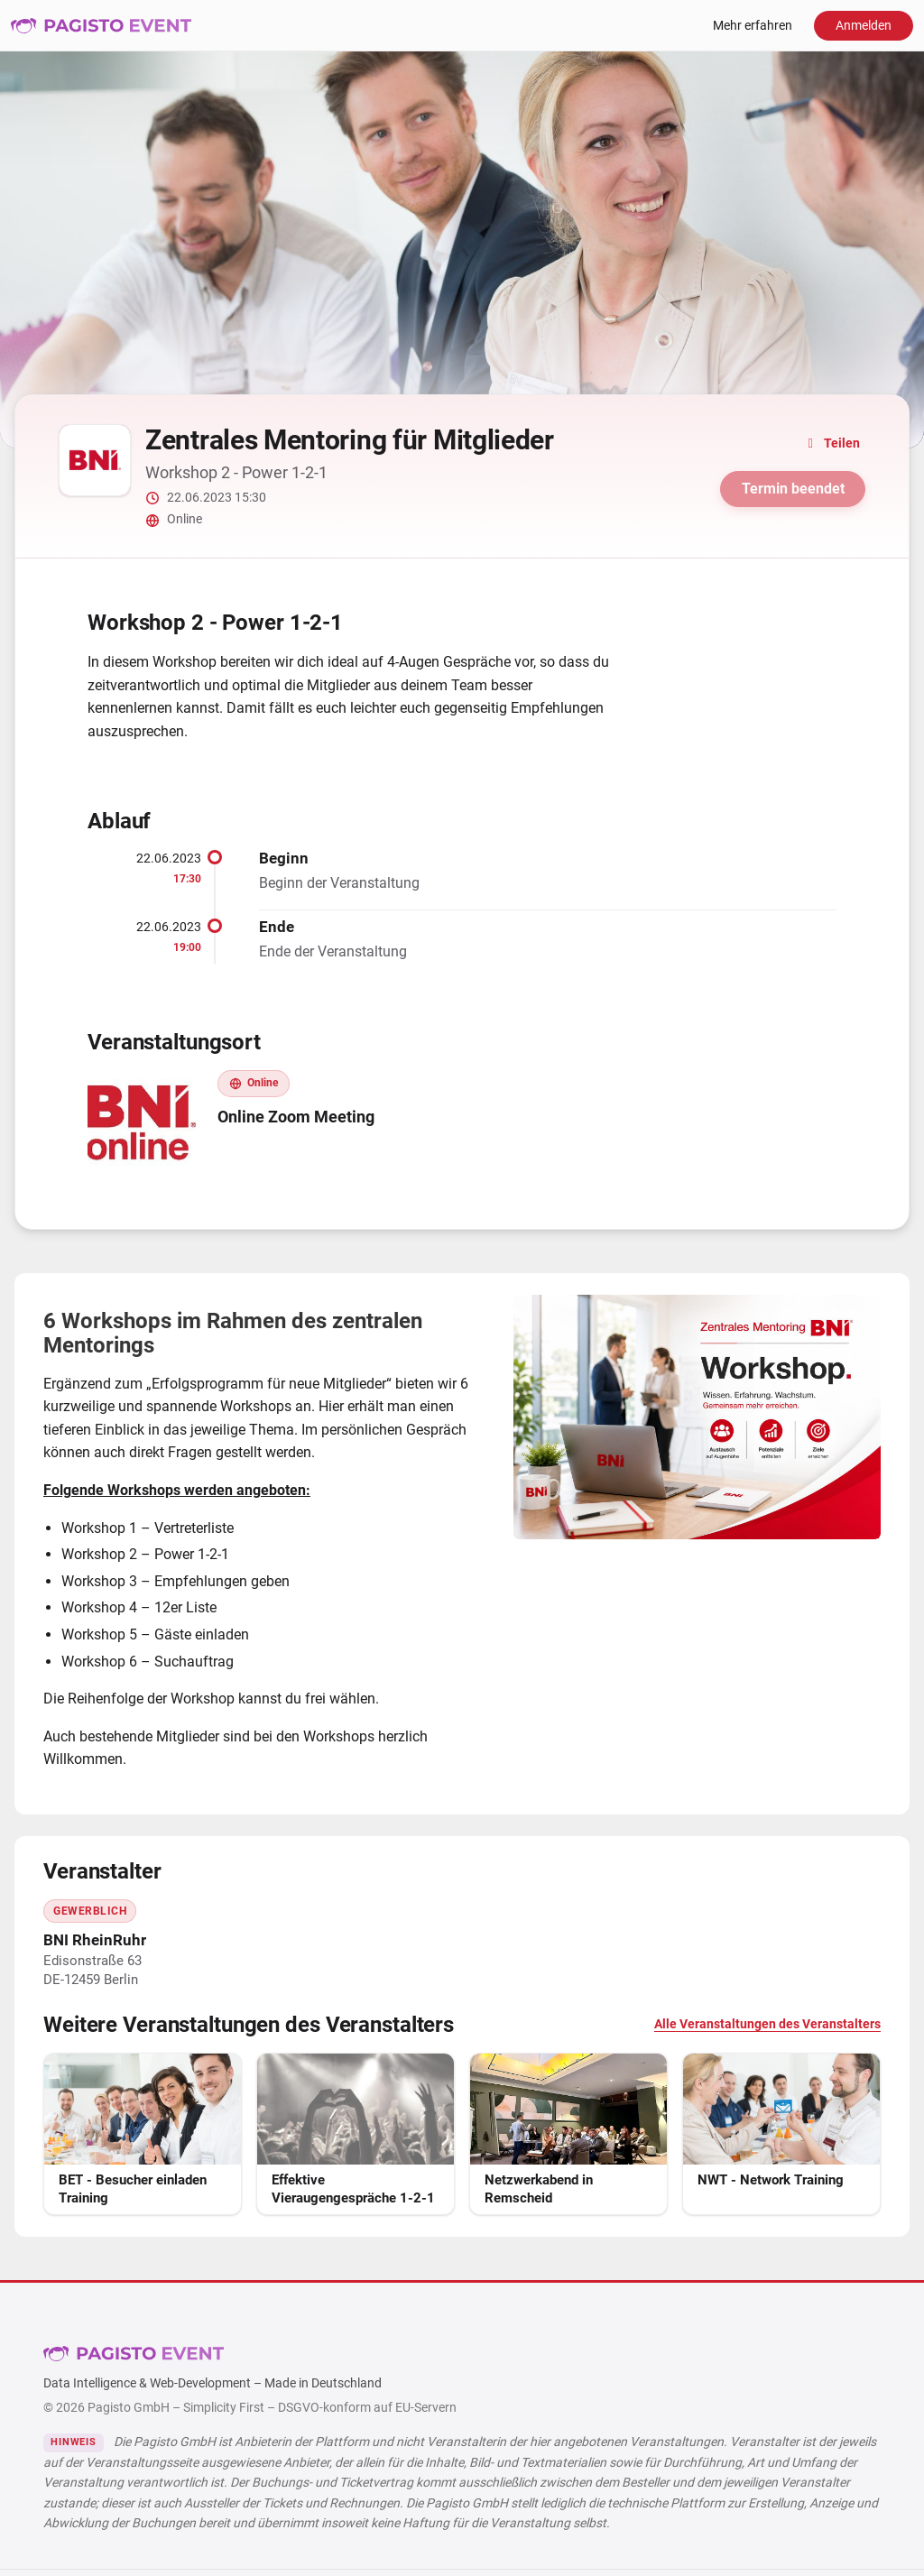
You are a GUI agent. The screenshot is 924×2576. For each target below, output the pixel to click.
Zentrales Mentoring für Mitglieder (349, 440)
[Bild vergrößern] (697, 1417)
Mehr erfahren (752, 25)
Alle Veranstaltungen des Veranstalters (767, 2024)
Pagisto (133, 2353)
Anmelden (864, 25)
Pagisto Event (101, 25)
